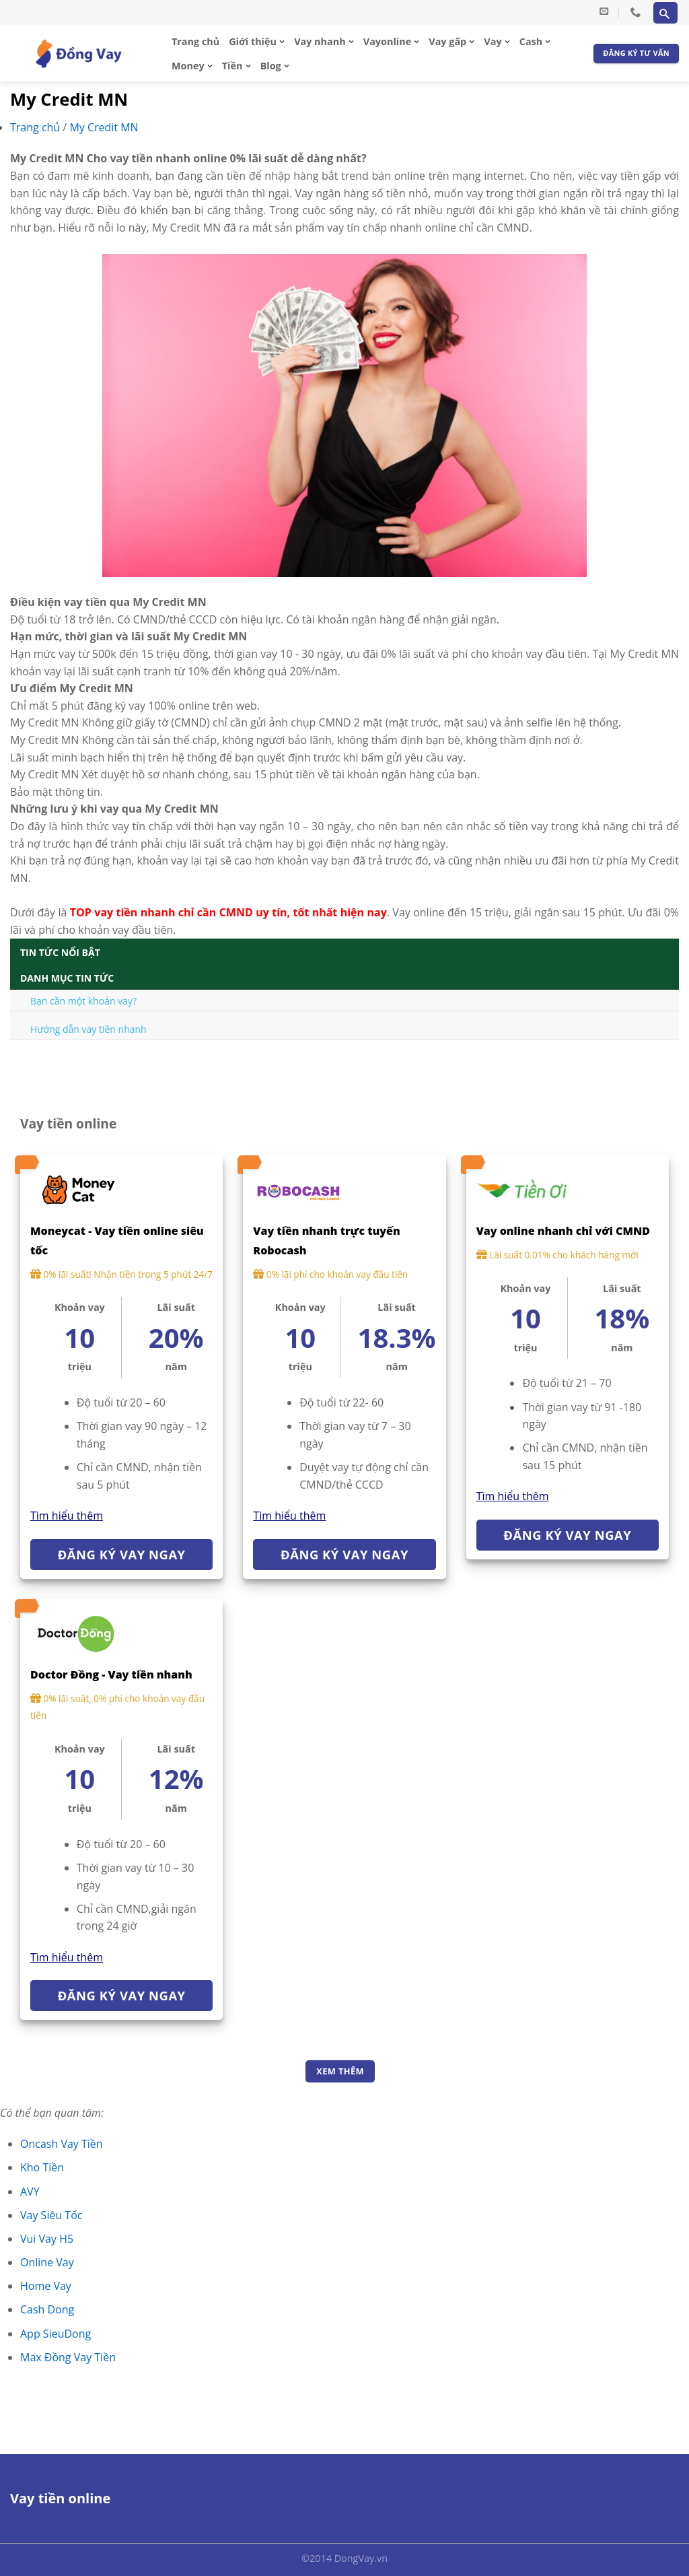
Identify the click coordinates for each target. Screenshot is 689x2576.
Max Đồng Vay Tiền (68, 2357)
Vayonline (387, 41)
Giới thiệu (253, 41)
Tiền (232, 65)
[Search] (665, 13)
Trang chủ (195, 41)
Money (188, 65)
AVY (30, 2191)
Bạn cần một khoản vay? (83, 1000)
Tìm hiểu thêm (66, 1515)
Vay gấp (447, 41)
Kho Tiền (42, 2167)
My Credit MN (103, 127)
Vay (492, 41)
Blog (270, 65)
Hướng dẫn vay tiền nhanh (88, 1029)
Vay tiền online (60, 2498)
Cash (530, 41)
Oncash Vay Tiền (61, 2143)
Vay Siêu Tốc (51, 2215)
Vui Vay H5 (46, 2238)
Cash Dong (47, 2309)
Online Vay (47, 2262)
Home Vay (45, 2285)
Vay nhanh (320, 41)
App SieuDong (55, 2333)
